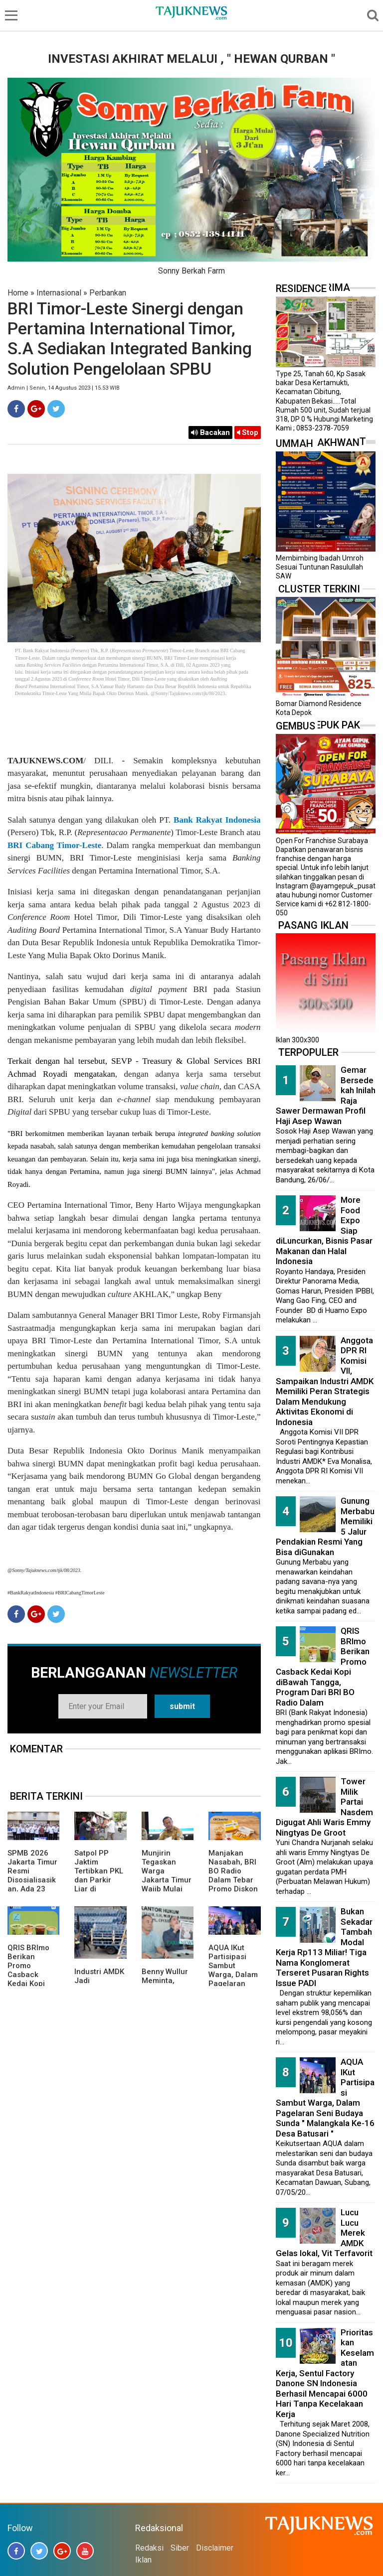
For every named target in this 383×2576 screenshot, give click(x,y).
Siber (180, 2548)
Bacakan (210, 432)
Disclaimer (214, 2548)
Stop (247, 432)
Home (17, 292)
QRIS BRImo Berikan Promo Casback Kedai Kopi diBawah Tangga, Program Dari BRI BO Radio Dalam (323, 1667)
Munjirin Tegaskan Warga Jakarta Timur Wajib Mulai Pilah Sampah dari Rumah (167, 1880)
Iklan (143, 2560)
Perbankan (107, 292)
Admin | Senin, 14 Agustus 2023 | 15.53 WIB (63, 388)
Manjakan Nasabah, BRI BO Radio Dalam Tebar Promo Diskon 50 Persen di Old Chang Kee (233, 1884)
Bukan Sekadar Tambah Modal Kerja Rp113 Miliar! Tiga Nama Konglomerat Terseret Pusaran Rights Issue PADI (324, 1947)
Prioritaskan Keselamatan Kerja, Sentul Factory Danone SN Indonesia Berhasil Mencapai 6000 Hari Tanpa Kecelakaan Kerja (325, 2373)
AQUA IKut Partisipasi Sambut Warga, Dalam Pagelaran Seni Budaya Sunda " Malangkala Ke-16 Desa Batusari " (325, 2098)
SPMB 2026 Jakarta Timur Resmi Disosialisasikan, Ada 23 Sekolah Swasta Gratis (32, 1880)
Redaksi (149, 2548)
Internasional (58, 292)
